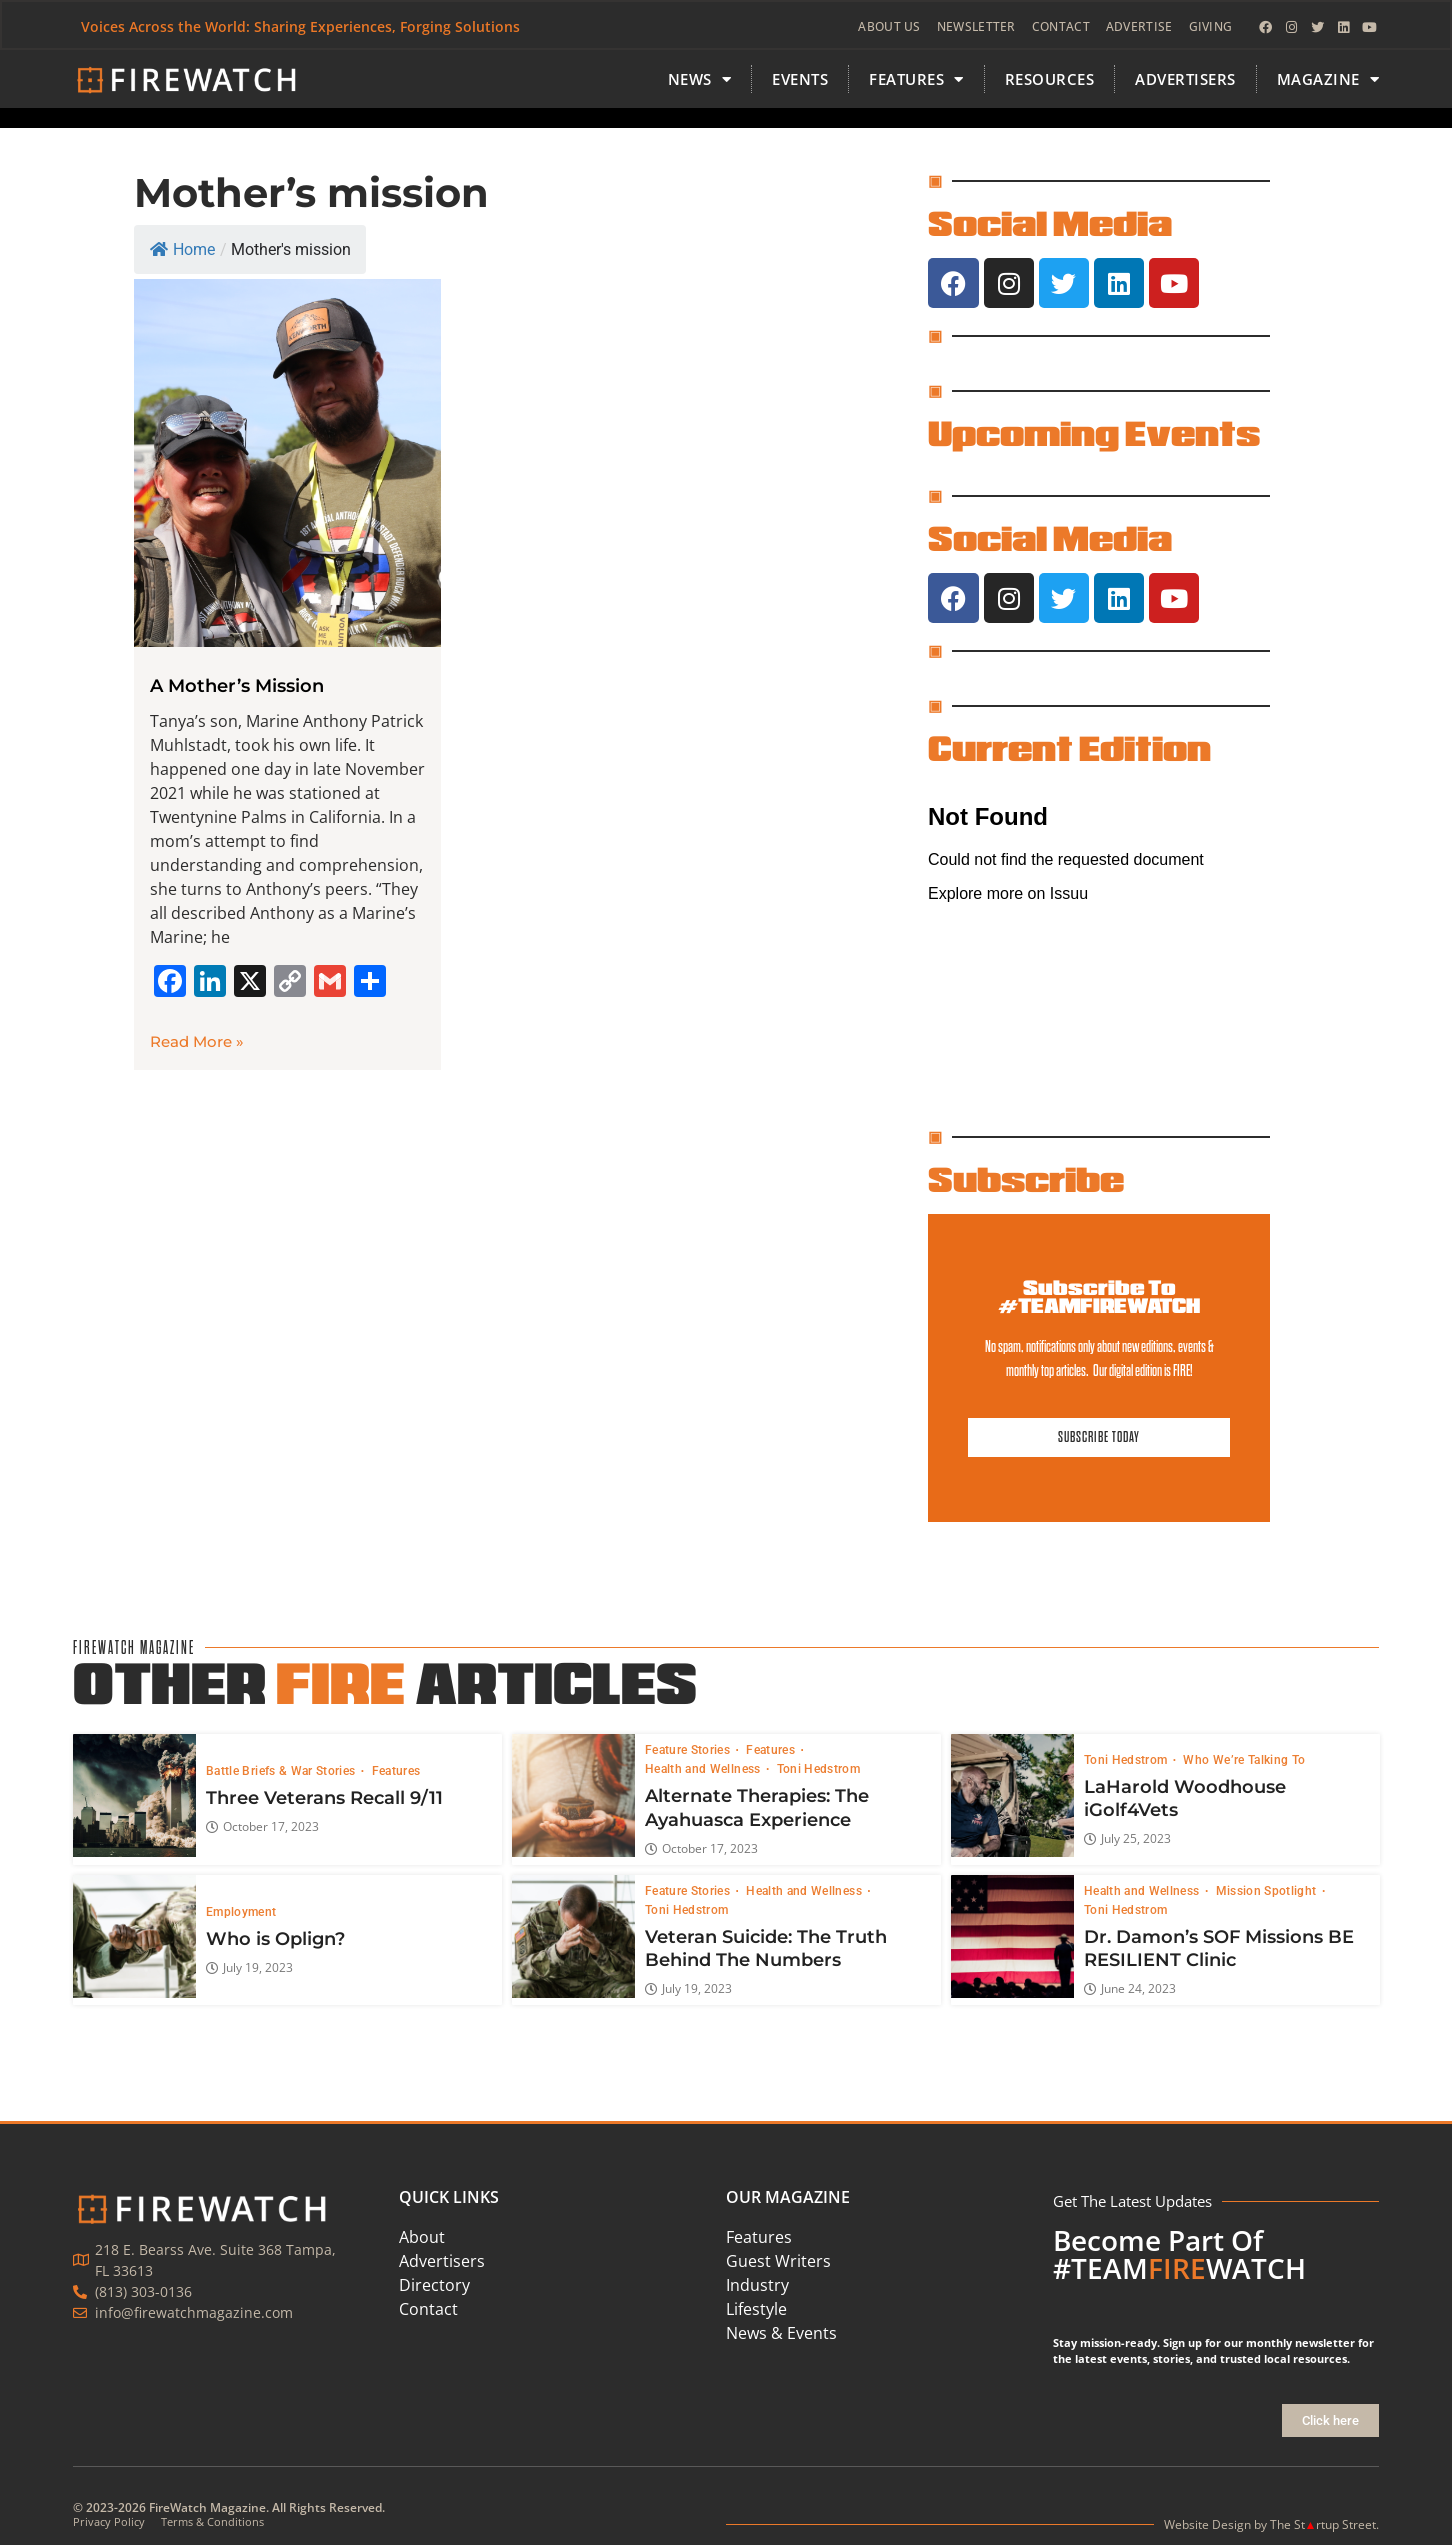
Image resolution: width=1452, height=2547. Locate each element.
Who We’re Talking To (1244, 1761)
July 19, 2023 (249, 1969)
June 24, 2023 (1129, 1991)
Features (395, 1773)
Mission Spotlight (1267, 1892)
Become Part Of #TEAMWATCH (1179, 2256)
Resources (1050, 81)
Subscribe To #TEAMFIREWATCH (1099, 1298)
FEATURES (916, 81)
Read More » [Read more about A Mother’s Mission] (197, 1043)
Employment (241, 1914)
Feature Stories (689, 1752)
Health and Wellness (704, 1771)
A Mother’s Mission (237, 688)
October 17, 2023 (262, 1829)
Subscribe (1026, 1181)
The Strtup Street (1323, 2525)
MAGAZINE (1328, 81)
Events (800, 81)
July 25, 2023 (1126, 1841)
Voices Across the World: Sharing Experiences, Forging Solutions (301, 27)
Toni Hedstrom (818, 1771)
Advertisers (1185, 81)
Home (182, 251)
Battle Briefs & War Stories (282, 1773)
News (700, 81)
